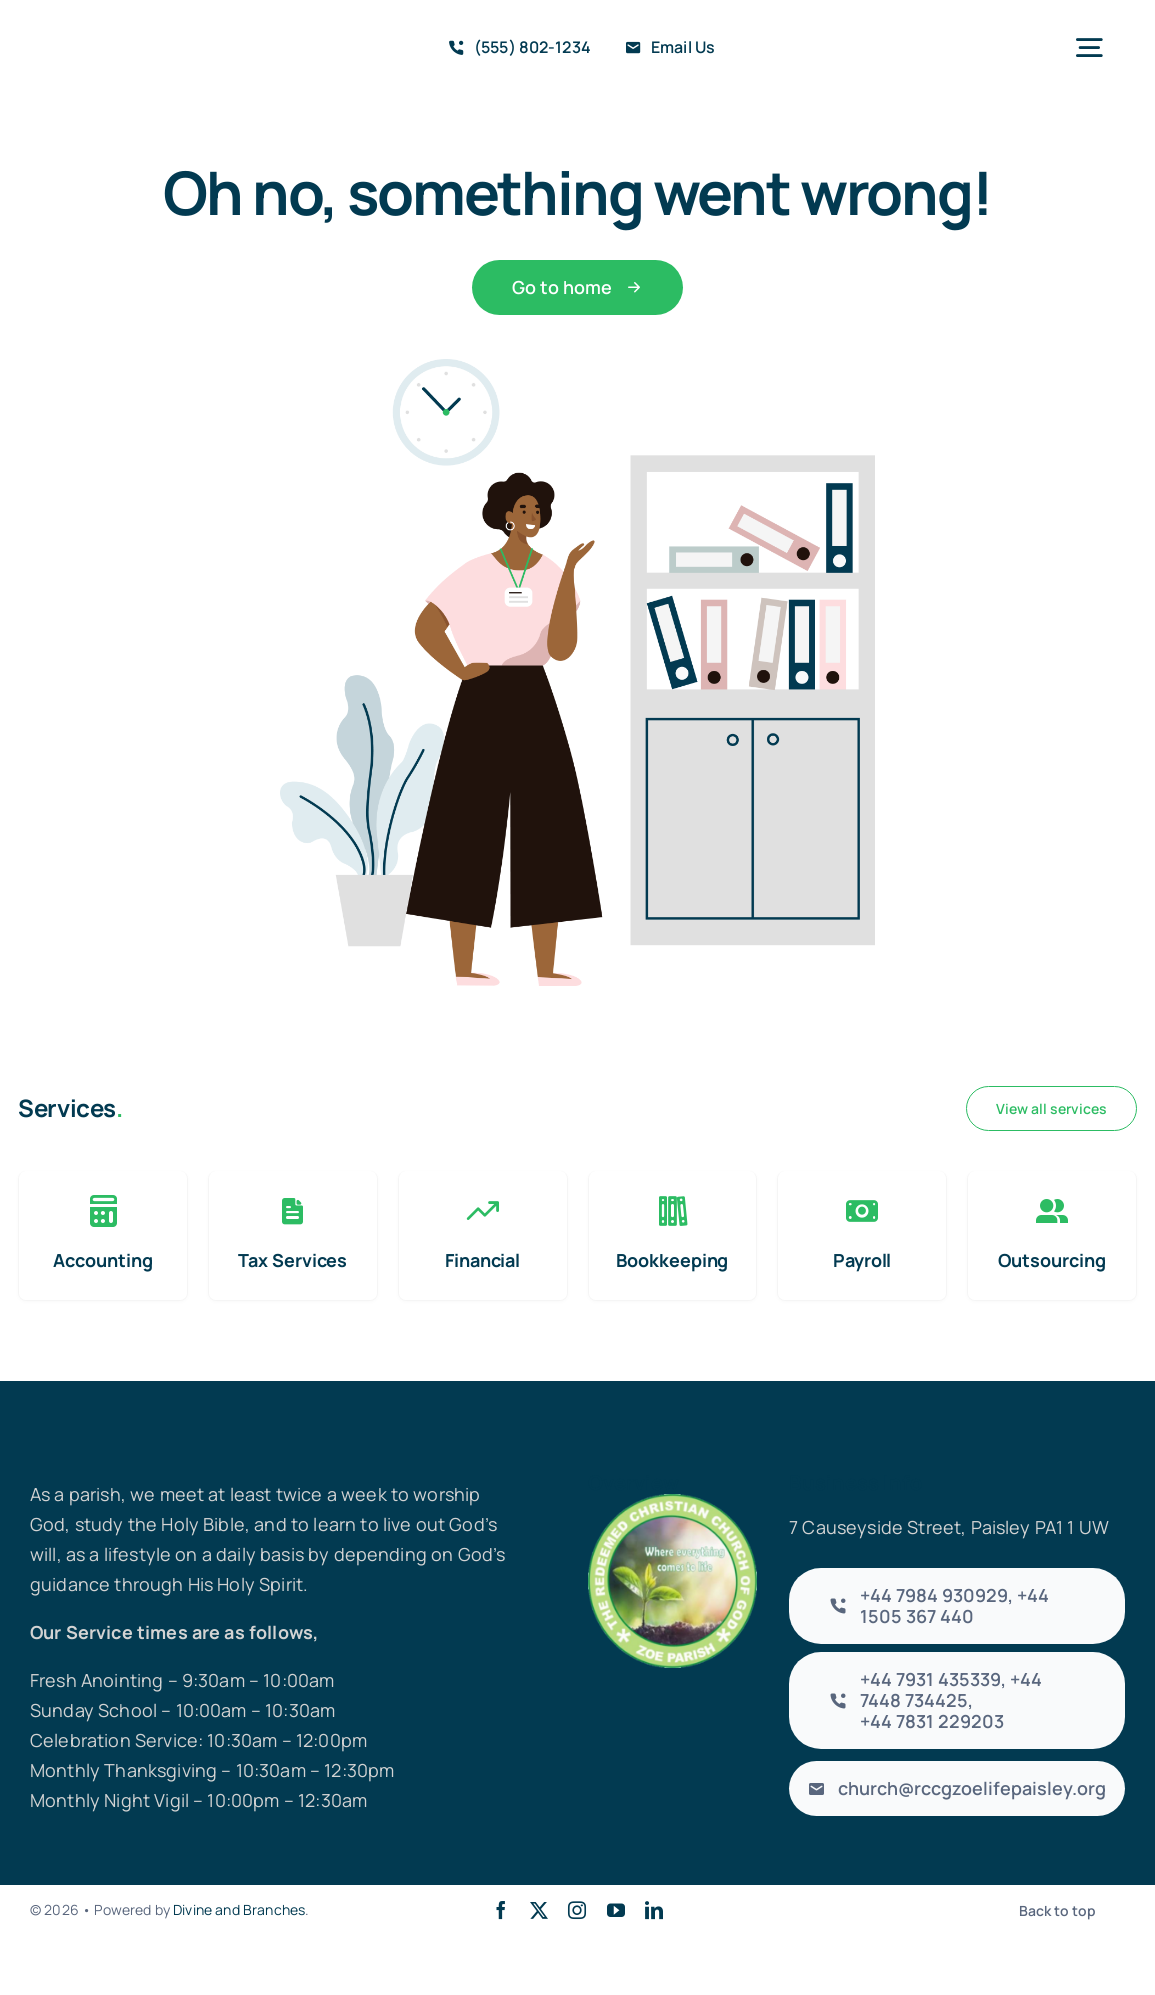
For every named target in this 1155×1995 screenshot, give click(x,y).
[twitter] (539, 1910)
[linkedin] (654, 1910)
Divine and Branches (239, 1909)
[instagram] (577, 1910)
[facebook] (501, 1910)
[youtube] (616, 1910)
